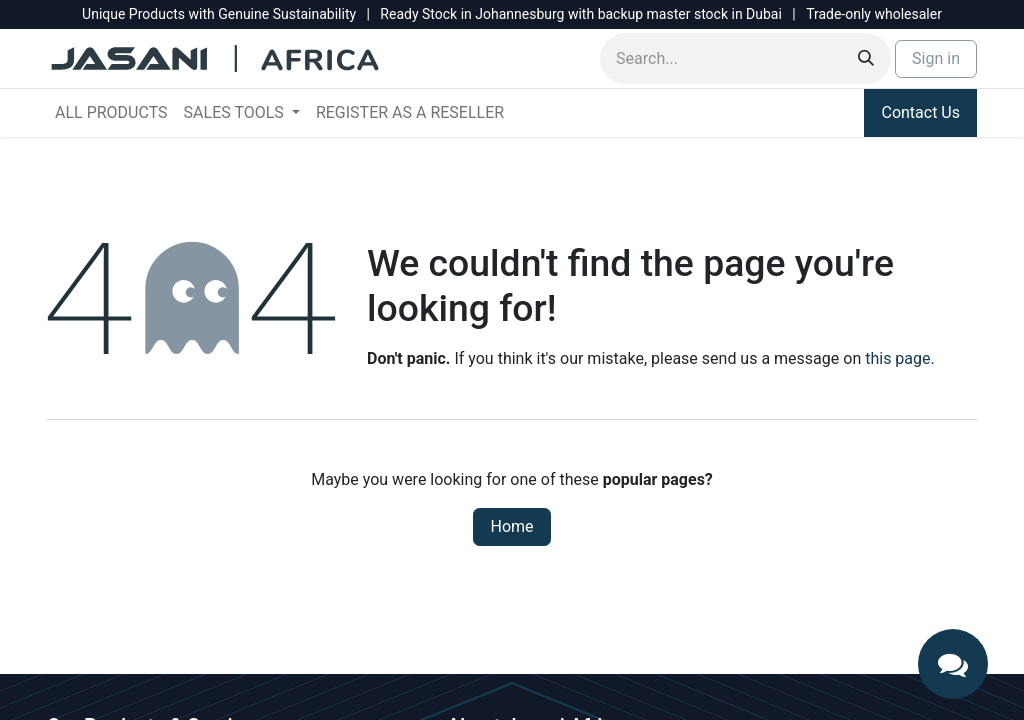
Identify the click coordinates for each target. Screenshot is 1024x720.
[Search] (866, 58)
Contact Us (920, 112)
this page (897, 358)
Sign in (936, 58)
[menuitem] (111, 113)
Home (511, 526)
